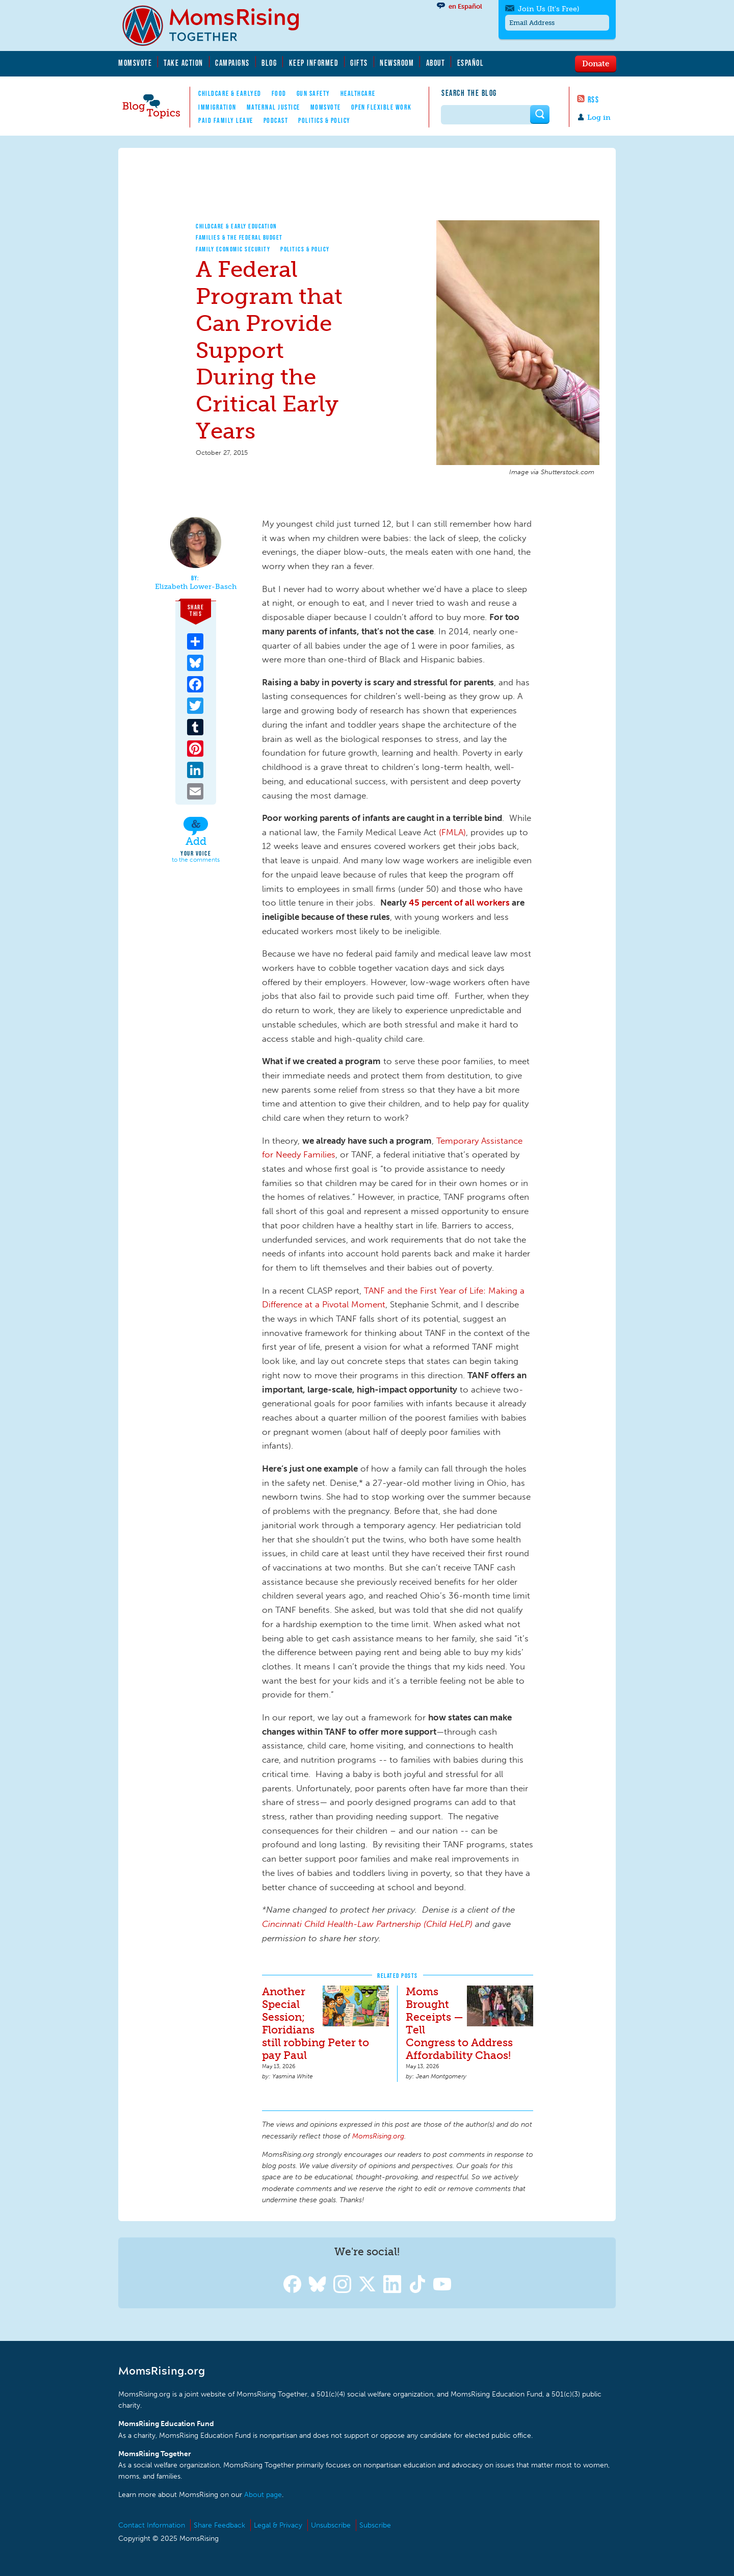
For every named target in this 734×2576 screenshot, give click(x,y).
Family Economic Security (233, 249)
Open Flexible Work (381, 107)
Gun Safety (313, 93)
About (435, 62)
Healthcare (358, 93)
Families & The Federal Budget (239, 237)
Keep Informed (314, 62)
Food (279, 93)
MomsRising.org (217, 25)
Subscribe (375, 2525)
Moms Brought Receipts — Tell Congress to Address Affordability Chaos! (459, 2023)
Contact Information (151, 2525)
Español (470, 62)
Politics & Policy (324, 120)
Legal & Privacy (278, 2525)
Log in (599, 117)
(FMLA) (452, 832)
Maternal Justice (273, 107)
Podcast (276, 120)
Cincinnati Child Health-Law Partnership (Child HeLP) (367, 1924)
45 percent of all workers (459, 902)
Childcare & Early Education (236, 226)
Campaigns (232, 62)
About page (263, 2494)
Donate (595, 63)
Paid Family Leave (225, 120)
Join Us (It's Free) (548, 9)
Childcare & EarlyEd (229, 93)
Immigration (217, 107)
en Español (465, 6)
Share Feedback (219, 2525)
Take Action (183, 62)
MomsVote (135, 62)
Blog (269, 62)
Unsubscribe (331, 2525)
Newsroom (397, 62)
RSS (593, 99)
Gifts (359, 62)
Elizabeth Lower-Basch (196, 586)
